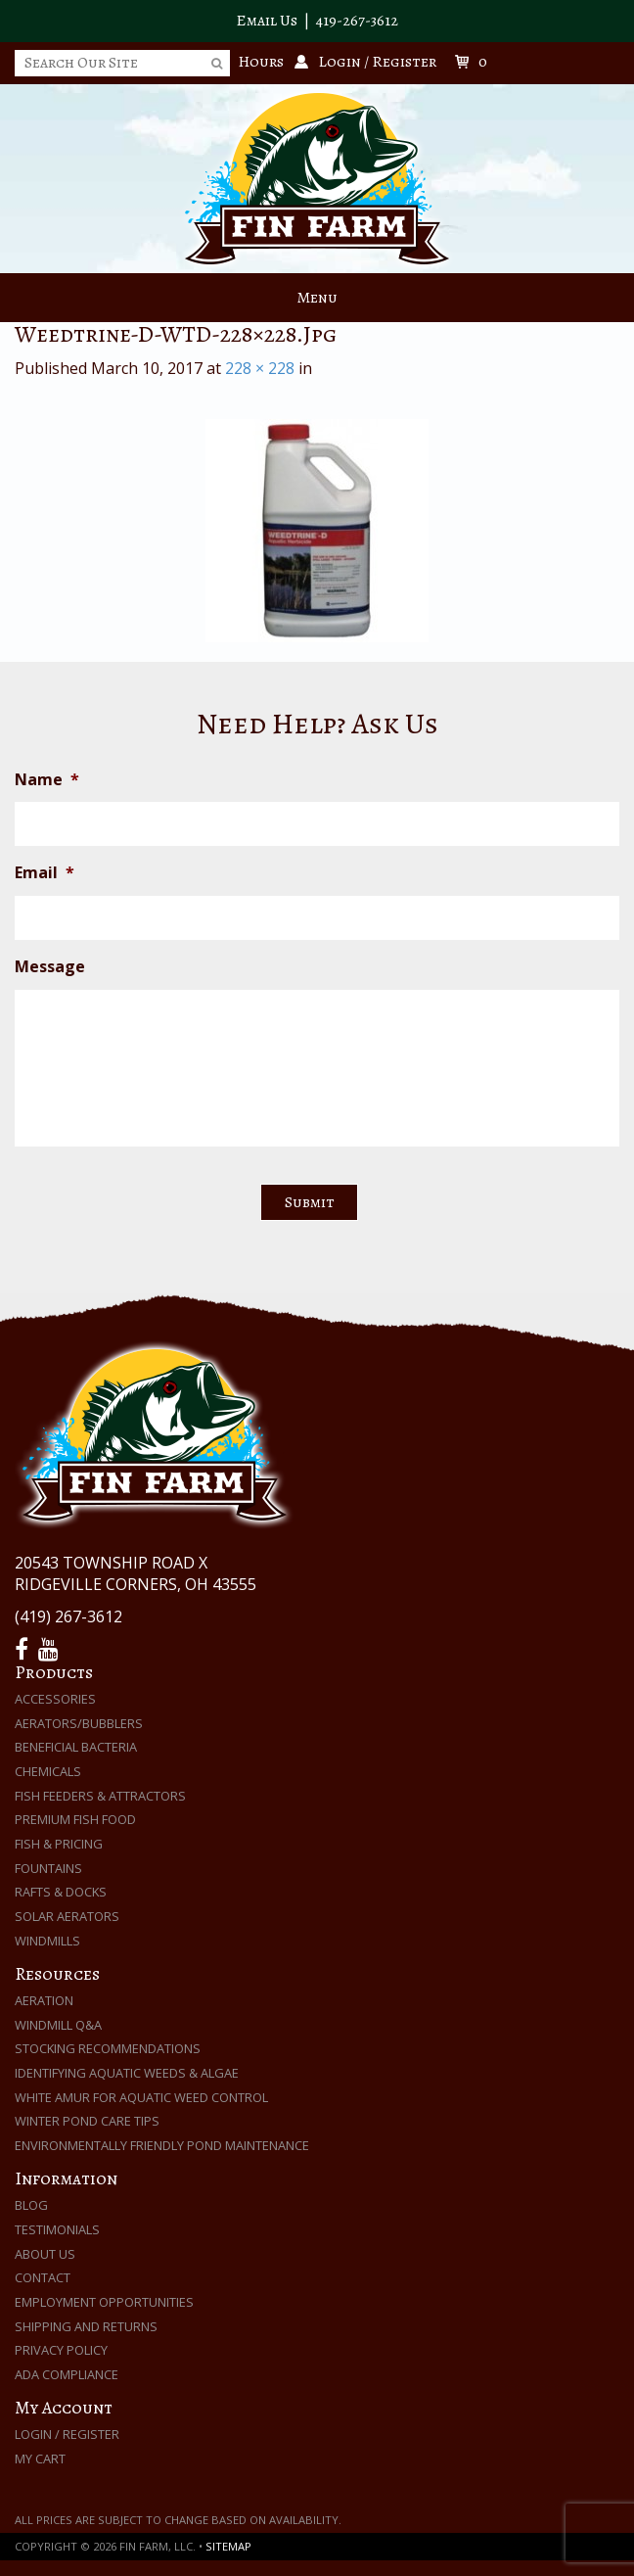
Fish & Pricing (59, 1843)
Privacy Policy (61, 2350)
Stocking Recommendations (108, 2048)
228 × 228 (259, 368)
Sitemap (228, 2546)
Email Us (266, 20)
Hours (261, 61)
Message (50, 967)
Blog (31, 2205)
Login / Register (67, 2434)
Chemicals (48, 1771)
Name (47, 780)
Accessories (55, 1699)
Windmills (47, 1940)
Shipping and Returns (86, 2326)
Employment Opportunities (104, 2302)
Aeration (44, 2000)
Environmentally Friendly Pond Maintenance (162, 2145)
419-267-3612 (357, 20)
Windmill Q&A (58, 2025)
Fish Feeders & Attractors (100, 1795)
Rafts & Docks (61, 1891)
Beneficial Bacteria (76, 1747)
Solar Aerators (67, 1916)
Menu (317, 297)
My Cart (40, 2458)
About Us (45, 2254)
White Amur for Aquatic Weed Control (141, 2097)
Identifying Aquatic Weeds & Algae (127, 2073)
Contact (42, 2277)
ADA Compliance (66, 2374)
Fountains (48, 1868)
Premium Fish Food (75, 1819)
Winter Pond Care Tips (87, 2121)
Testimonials (57, 2229)
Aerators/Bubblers (79, 1723)
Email (44, 873)
